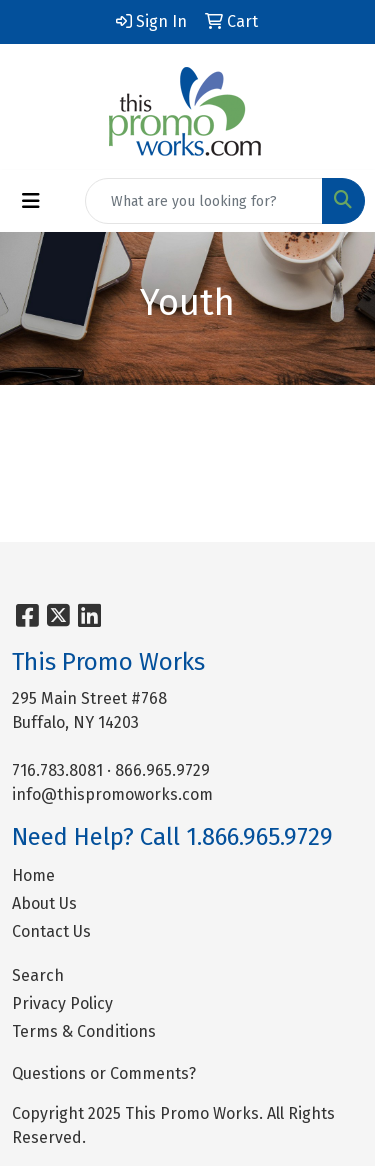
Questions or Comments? (104, 1073)
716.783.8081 (57, 770)
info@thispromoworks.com (112, 794)
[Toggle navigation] (31, 201)
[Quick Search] (204, 201)
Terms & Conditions (84, 1031)
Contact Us (51, 931)
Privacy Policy (62, 1003)
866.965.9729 (162, 770)
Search (38, 975)
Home (33, 875)
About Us (44, 903)
